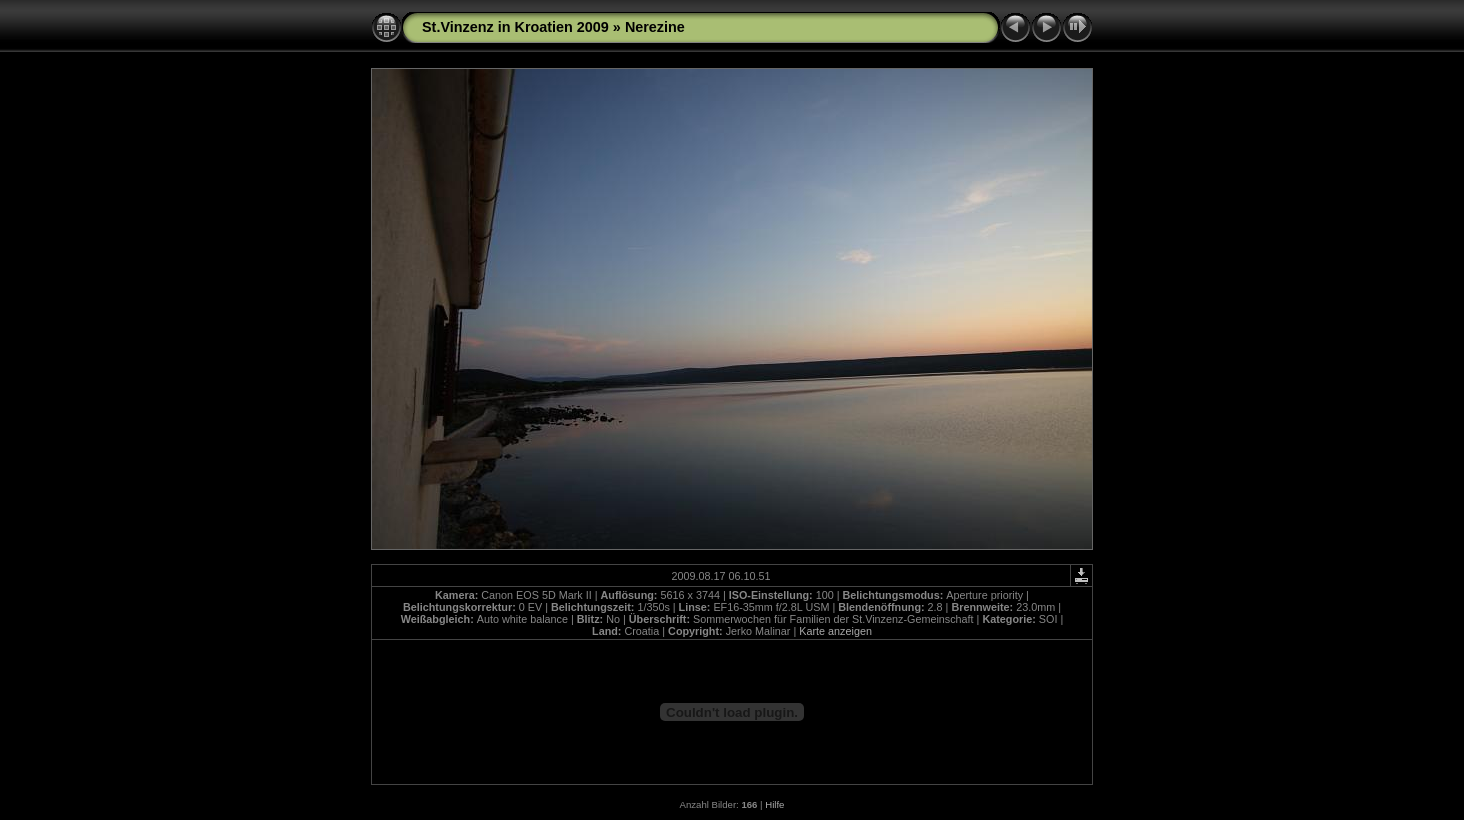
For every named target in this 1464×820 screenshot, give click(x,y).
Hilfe (774, 804)
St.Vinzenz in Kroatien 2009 (515, 27)
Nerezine (655, 27)
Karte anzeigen (835, 631)
